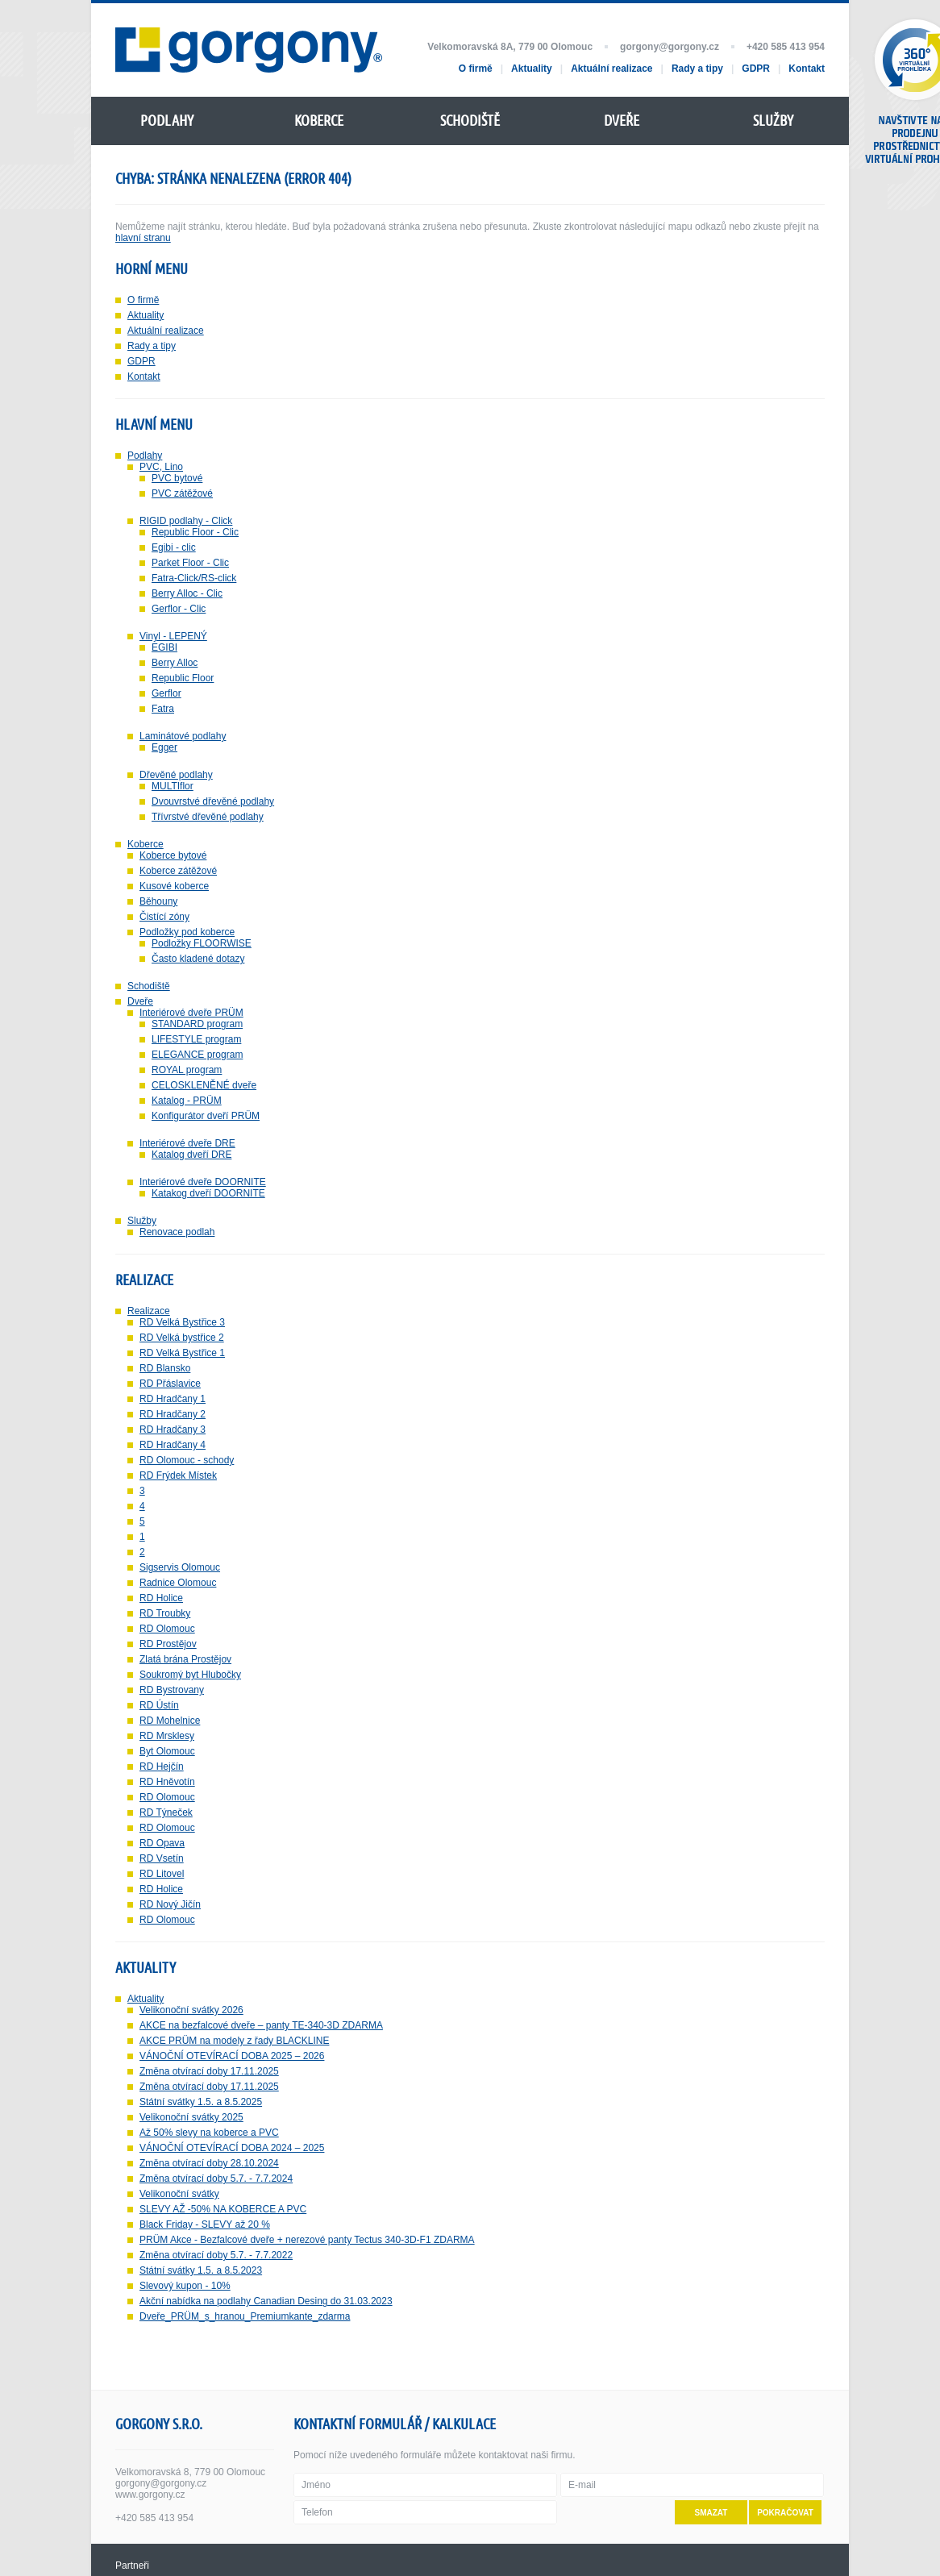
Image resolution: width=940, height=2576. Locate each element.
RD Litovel (161, 1873)
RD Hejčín (161, 1766)
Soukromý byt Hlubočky (190, 1674)
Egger (164, 747)
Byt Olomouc (167, 1751)
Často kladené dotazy (198, 958)
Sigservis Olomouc (179, 1567)
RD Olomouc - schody (186, 1460)
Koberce (145, 844)
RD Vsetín (161, 1858)
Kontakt (143, 376)
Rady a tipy (151, 346)
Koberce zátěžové (178, 870)
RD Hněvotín (167, 1781)
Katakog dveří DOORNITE (208, 1193)
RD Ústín (159, 1705)
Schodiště (148, 986)
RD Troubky (164, 1613)
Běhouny (158, 901)
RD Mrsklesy (166, 1736)
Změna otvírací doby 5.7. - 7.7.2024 (216, 2178)
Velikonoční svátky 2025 (191, 2117)
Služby (141, 1220)
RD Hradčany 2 (172, 1414)
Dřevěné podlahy (176, 774)
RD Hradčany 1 (172, 1399)
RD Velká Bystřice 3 (182, 1322)
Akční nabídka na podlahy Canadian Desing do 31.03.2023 (266, 2301)
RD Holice (161, 1598)
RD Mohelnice (169, 1720)
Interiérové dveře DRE (187, 1143)
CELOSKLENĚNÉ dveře (204, 1085)
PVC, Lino (161, 466)
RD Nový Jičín (170, 1904)
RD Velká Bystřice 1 (182, 1353)
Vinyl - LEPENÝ (173, 636)
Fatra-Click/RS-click (194, 578)
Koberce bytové (172, 855)
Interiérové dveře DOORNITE (202, 1182)
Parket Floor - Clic (190, 562)
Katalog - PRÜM (187, 1100)
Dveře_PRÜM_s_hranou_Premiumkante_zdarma (244, 2316)
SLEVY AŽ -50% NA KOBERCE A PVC (222, 2209)
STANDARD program (197, 1024)
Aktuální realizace (165, 330)
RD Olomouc (167, 1628)
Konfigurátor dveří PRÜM (206, 1116)
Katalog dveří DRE (191, 1154)
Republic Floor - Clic (195, 532)
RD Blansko (164, 1368)
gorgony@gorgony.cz (669, 46)
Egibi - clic (174, 547)
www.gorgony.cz (150, 2494)
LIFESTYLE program (196, 1039)
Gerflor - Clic (179, 608)
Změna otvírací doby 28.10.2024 (209, 2163)
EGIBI (164, 647)
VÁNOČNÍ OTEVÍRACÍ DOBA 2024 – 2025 (231, 2148)
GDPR (141, 361)
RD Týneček (166, 1812)
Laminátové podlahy (182, 736)
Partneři (132, 2565)
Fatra (163, 708)
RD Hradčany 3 (172, 1429)
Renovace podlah (176, 1232)
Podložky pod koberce (187, 932)
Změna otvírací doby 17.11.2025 (209, 2071)
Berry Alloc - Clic (187, 593)
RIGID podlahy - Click (185, 520)
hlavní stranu (143, 237)
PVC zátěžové (182, 493)
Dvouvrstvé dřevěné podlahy (213, 801)
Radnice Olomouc (177, 1582)
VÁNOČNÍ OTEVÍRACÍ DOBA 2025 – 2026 (231, 2056)
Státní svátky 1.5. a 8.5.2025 (200, 2102)
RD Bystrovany (171, 1690)
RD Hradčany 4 (172, 1444)
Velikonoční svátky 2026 (191, 2010)
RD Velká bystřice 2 (181, 1337)
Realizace (148, 1311)
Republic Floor (183, 678)
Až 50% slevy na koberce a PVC (209, 2132)
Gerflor (166, 693)
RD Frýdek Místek (178, 1475)
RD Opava (162, 1843)
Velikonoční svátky (179, 2193)
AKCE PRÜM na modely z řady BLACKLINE (234, 2040)
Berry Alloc (175, 662)
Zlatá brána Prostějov (185, 1659)
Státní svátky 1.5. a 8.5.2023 (200, 2270)
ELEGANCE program (197, 1054)
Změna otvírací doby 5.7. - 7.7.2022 (216, 2255)
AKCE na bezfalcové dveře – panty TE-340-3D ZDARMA (261, 2025)
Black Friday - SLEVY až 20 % (204, 2224)
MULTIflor (172, 786)
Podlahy (144, 455)
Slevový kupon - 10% (185, 2285)
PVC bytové (177, 478)
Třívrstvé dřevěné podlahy (208, 816)
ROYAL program (187, 1070)
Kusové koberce (174, 886)
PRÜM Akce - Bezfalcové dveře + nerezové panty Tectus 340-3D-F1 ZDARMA (307, 2239)
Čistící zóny (164, 916)
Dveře (140, 1001)
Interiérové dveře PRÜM (191, 1012)
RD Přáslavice (170, 1383)
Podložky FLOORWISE (202, 943)
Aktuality (145, 315)
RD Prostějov (168, 1644)
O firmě (143, 300)
